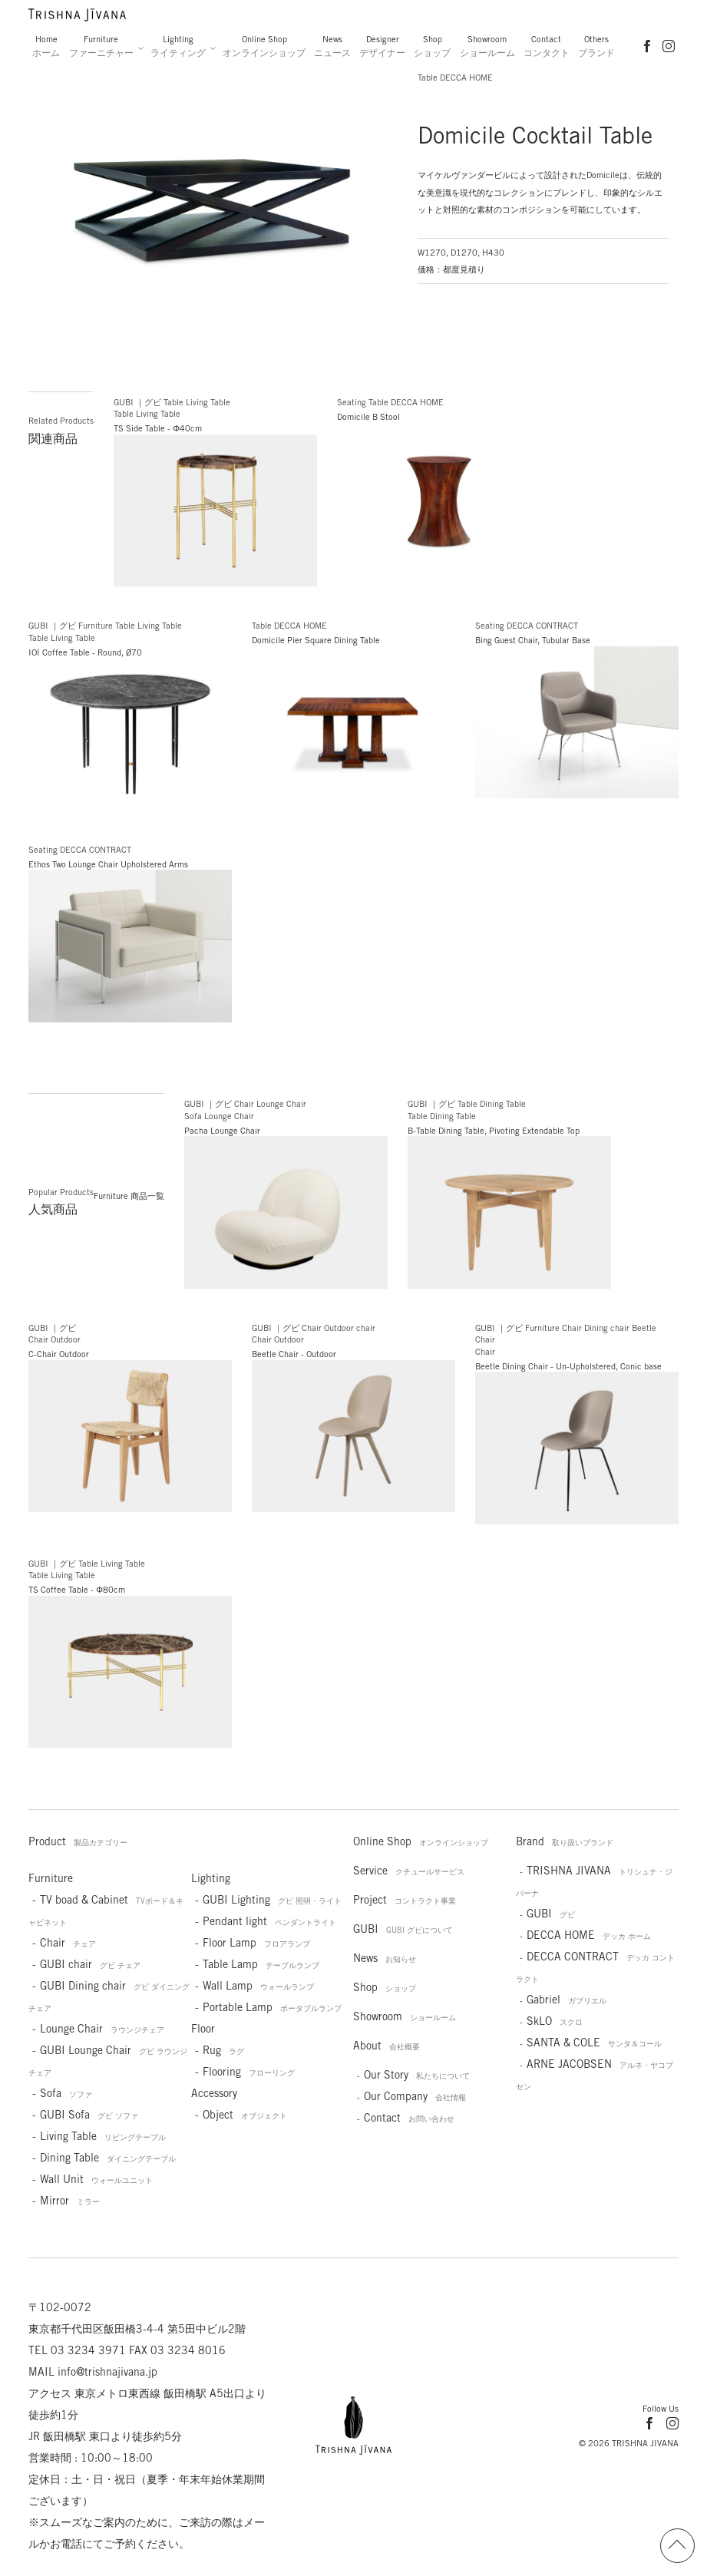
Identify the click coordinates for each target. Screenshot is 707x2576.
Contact (547, 46)
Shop (432, 46)
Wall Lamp (258, 1986)
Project (404, 1900)
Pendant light (269, 1921)
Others (596, 46)
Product (77, 1841)
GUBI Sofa (89, 2115)
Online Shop (264, 46)
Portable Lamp (272, 2007)
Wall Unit (96, 2179)
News (332, 46)
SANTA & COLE (594, 2042)
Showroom (487, 46)
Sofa (66, 2093)
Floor (203, 2029)
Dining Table (108, 2158)
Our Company (415, 2096)
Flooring (249, 2072)
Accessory (214, 2093)
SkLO (555, 2021)
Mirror (70, 2201)
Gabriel (566, 1999)
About (386, 2045)
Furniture (101, 46)
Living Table (103, 2136)
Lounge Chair (102, 2029)
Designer (382, 46)
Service (408, 1870)
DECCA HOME (589, 1935)
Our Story (417, 2075)
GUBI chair (90, 1964)
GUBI (403, 1929)
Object (245, 2115)
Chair (68, 1943)
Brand (564, 1841)
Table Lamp (261, 1964)
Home (46, 46)
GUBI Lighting (272, 1900)
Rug (223, 2050)
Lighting (178, 46)
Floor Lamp (256, 1943)
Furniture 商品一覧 (129, 1195)
